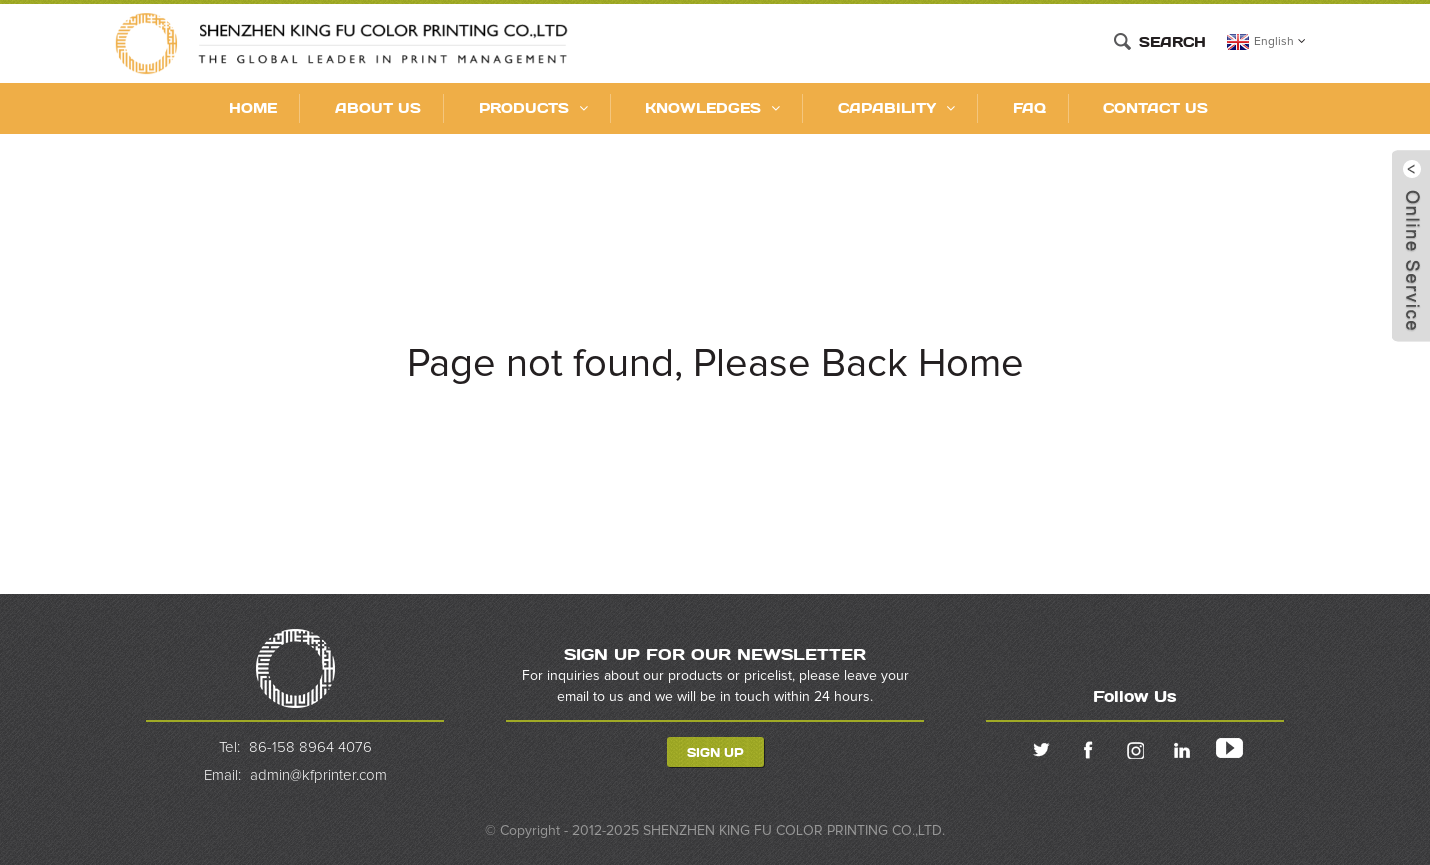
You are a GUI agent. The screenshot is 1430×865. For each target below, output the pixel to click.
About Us (378, 107)
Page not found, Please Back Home (715, 364)
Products (533, 107)
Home (253, 107)
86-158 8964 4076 (310, 747)
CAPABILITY (896, 107)
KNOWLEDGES (712, 107)
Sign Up (715, 752)
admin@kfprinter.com (318, 774)
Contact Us (1155, 107)
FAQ (1029, 107)
